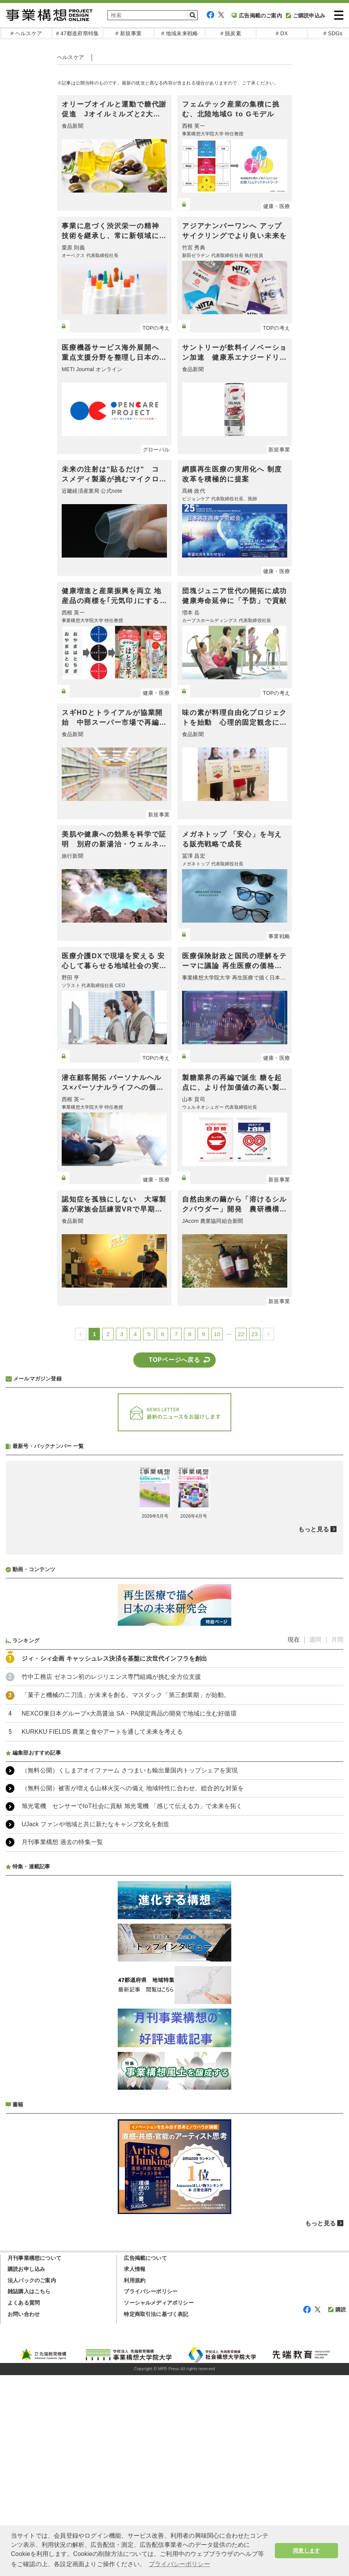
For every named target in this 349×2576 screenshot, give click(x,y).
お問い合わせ (24, 2314)
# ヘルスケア (26, 33)
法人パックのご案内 (32, 2280)
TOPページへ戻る (174, 1360)
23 (254, 1334)
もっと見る (313, 1529)
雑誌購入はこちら (29, 2291)
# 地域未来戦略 (179, 33)
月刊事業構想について (34, 2258)
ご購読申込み (305, 15)
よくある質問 (24, 2302)
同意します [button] (306, 2551)
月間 (337, 1639)
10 (217, 1334)
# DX (282, 33)
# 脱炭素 (230, 33)
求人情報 (134, 2269)
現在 (294, 1639)
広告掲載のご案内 (257, 15)
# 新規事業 (128, 33)
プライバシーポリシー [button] (179, 2564)
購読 (337, 2309)
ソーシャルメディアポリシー (159, 2302)
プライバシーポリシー (151, 2291)
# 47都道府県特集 (77, 33)
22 (241, 1334)
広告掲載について (145, 2258)
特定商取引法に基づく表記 (156, 2314)
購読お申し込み (26, 2269)
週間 (315, 1639)
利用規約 (134, 2280)
